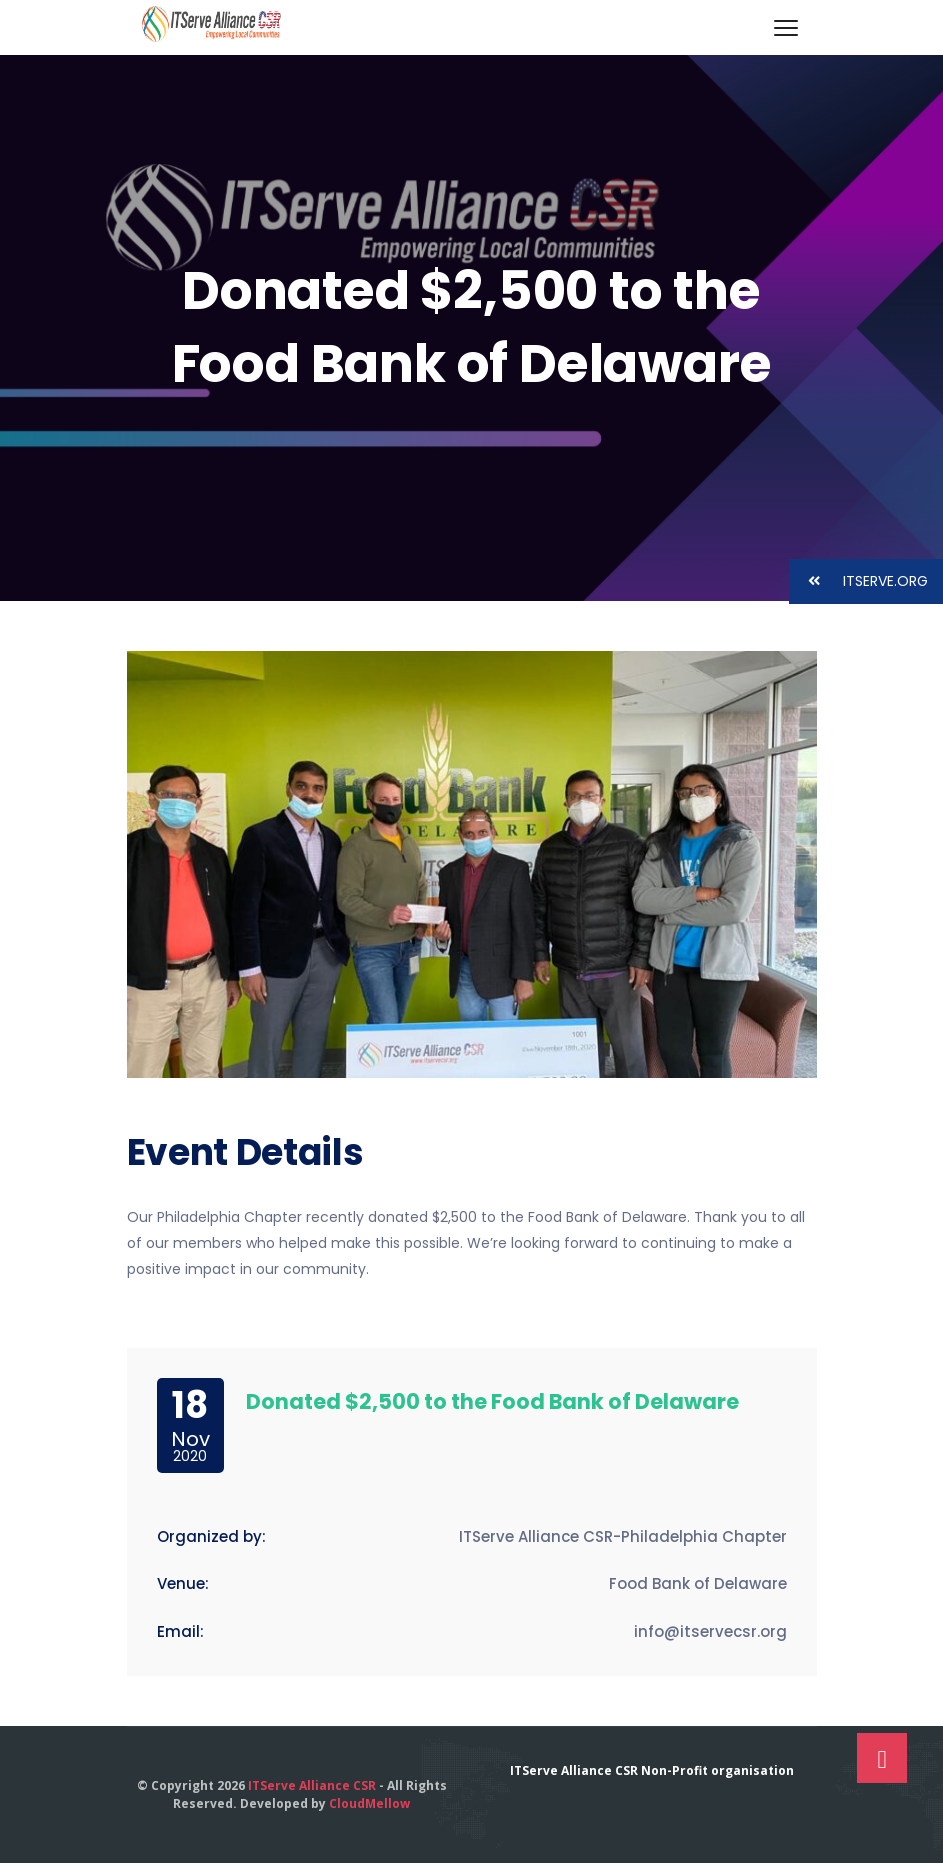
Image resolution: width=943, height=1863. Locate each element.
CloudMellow (369, 1803)
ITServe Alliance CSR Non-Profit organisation (652, 1770)
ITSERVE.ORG (858, 581)
